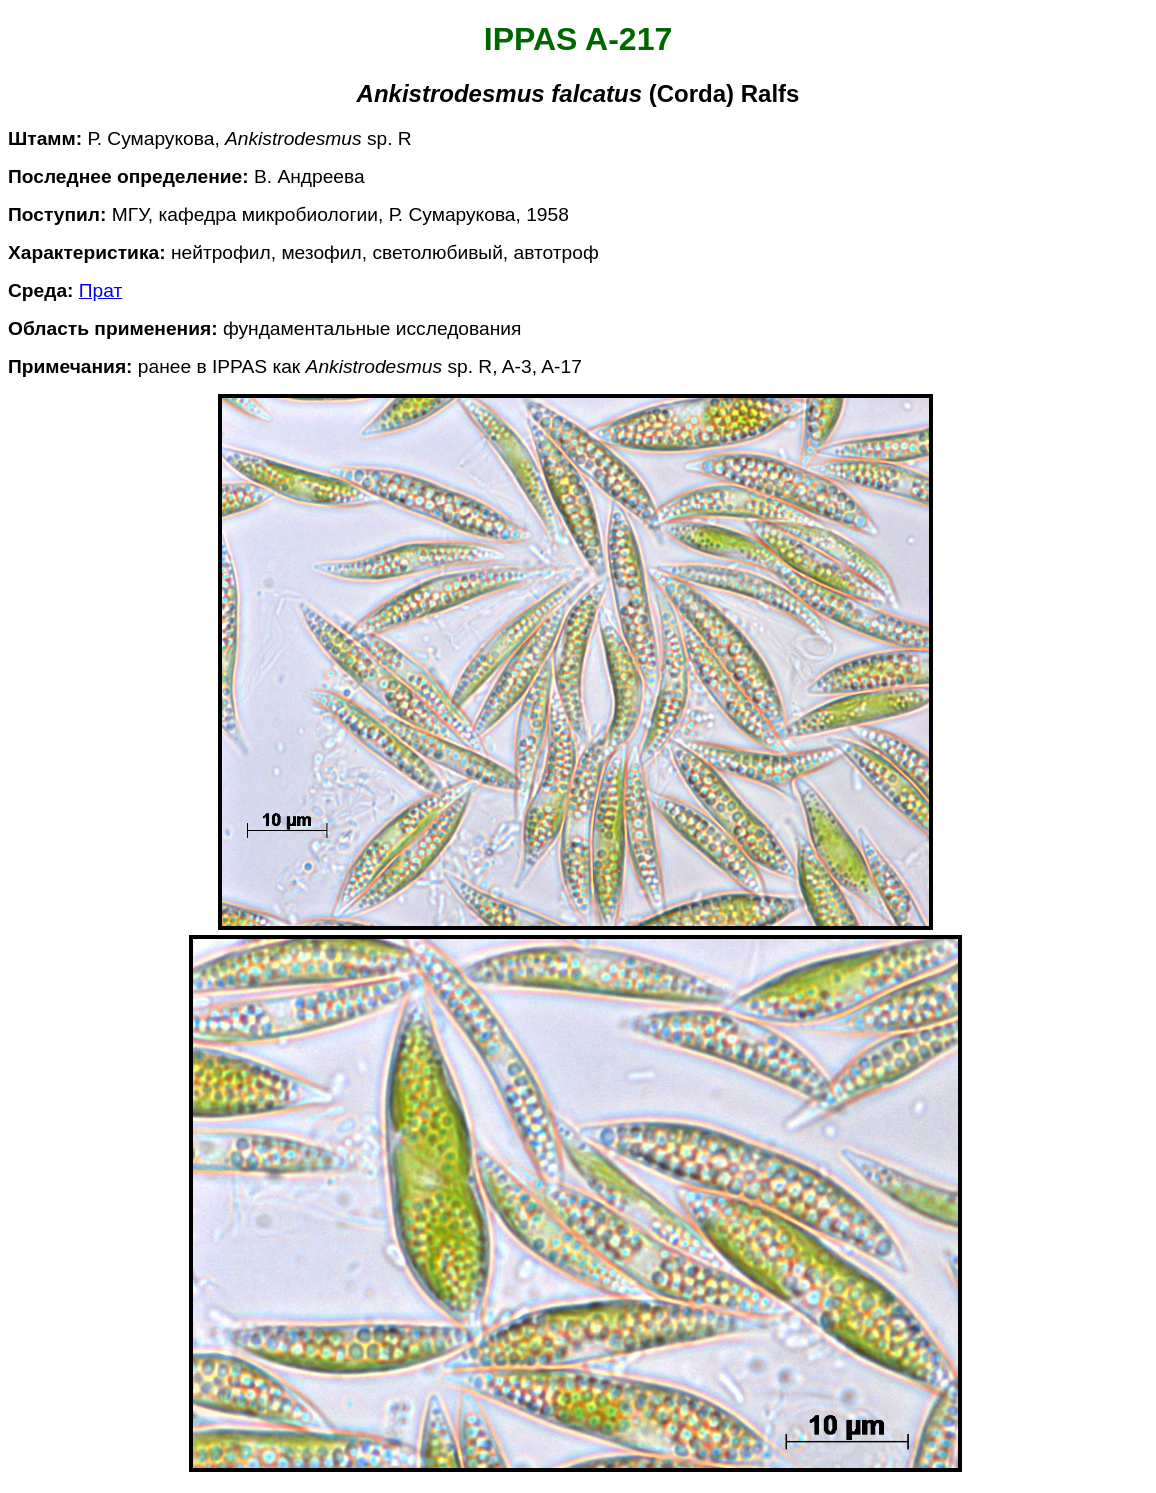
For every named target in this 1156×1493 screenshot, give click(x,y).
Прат (101, 290)
